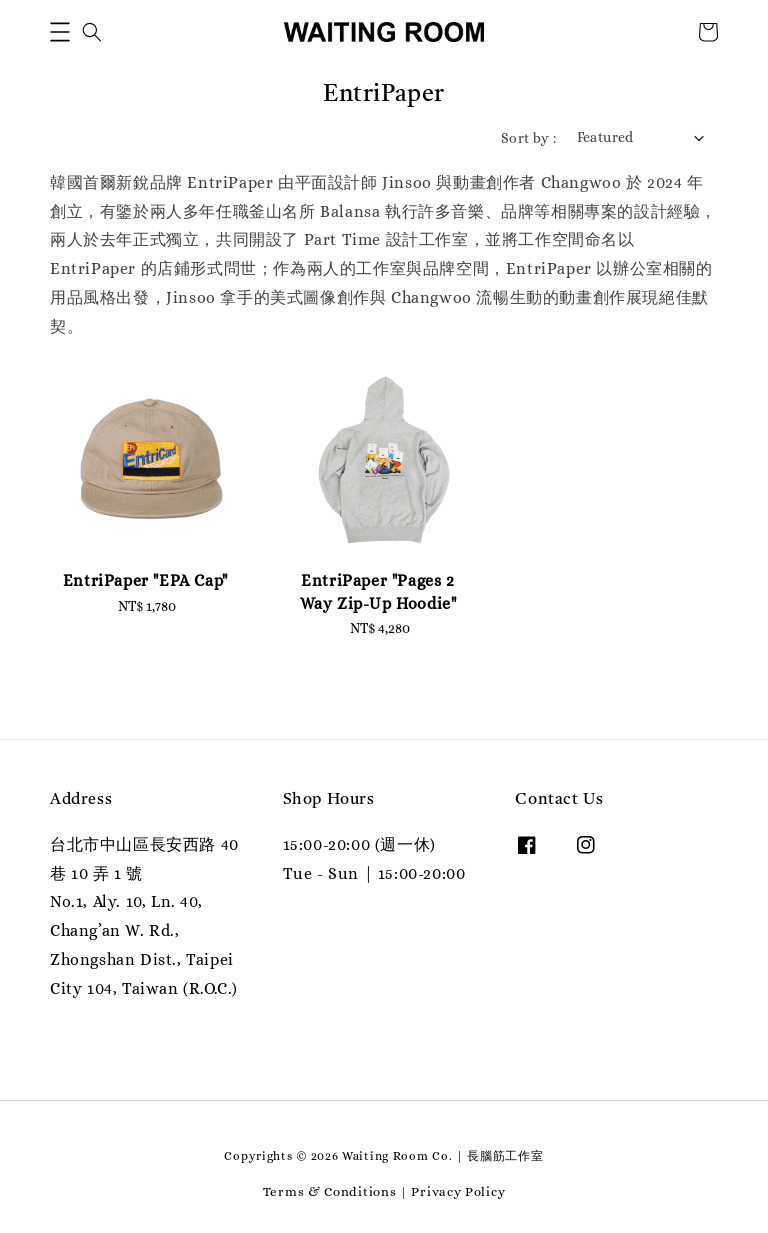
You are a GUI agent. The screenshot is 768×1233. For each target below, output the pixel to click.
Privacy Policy (458, 1191)
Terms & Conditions (330, 1191)
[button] (60, 32)
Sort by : (529, 138)
